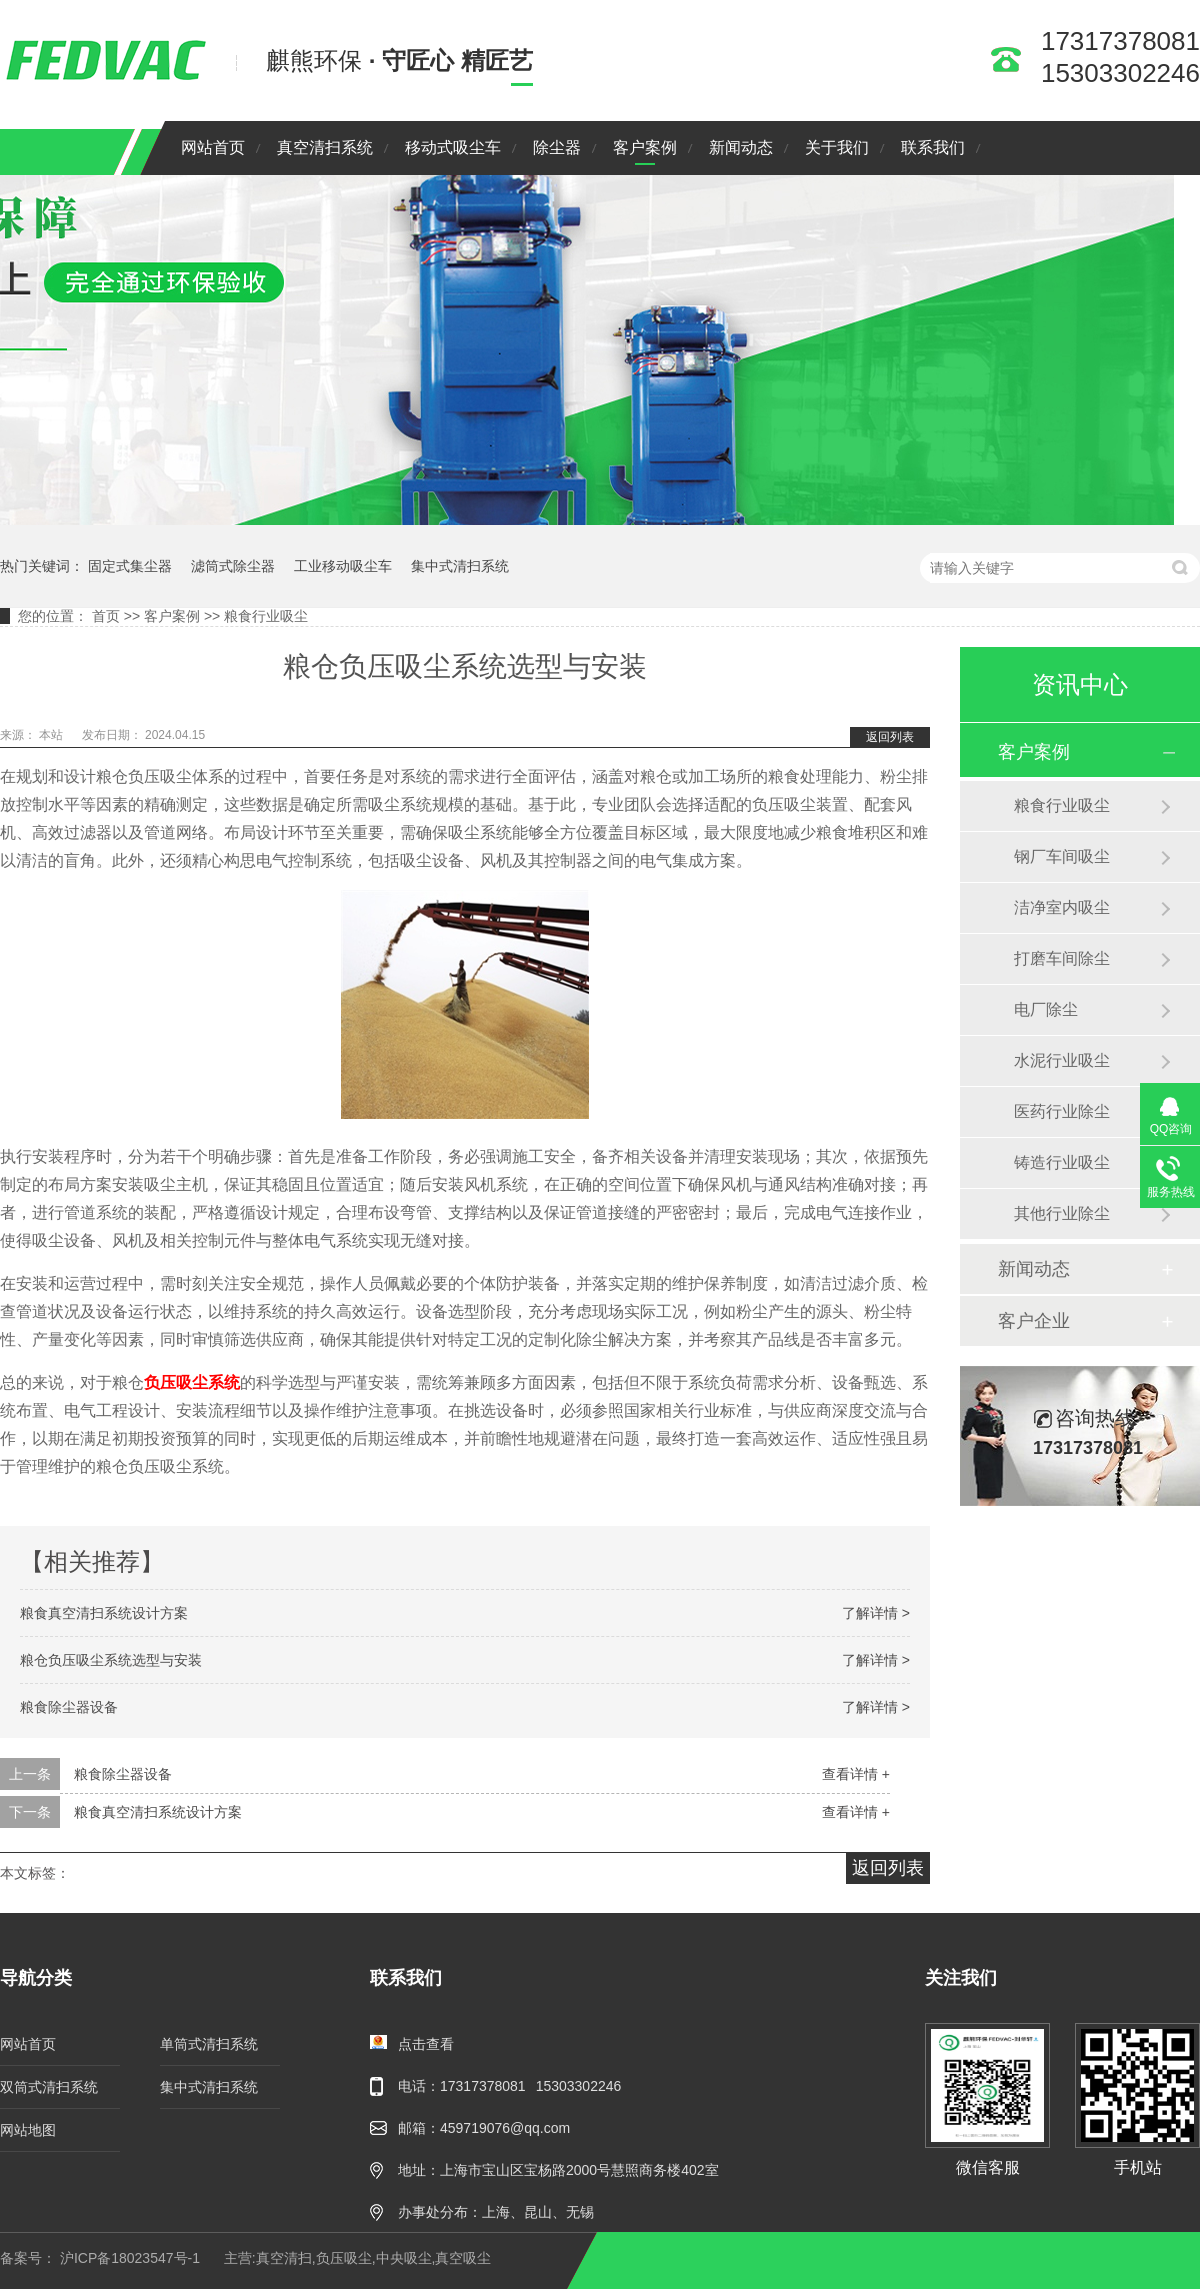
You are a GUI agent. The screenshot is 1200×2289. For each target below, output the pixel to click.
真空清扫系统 (325, 147)
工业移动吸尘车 (343, 566)
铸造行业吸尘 (1062, 1162)
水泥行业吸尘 (1062, 1060)
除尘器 (557, 147)
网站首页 (213, 147)
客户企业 (1034, 1321)
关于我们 (837, 147)
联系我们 (933, 147)
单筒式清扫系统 (209, 2044)
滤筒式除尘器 (233, 566)
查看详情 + (856, 1774)
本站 (52, 735)
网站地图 (28, 2130)
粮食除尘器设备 (69, 1707)
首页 (106, 616)
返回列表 (890, 737)
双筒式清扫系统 (49, 2087)
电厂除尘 (1046, 1009)
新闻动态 (741, 147)
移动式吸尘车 (453, 147)
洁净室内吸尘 (1062, 907)
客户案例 (645, 147)
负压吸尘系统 (192, 1382)
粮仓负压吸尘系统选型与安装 (111, 1660)
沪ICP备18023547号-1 (130, 2258)
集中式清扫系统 (460, 566)
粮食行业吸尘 (266, 616)
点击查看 (426, 2044)
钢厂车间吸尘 (1062, 856)
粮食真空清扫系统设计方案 (104, 1613)
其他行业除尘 (1062, 1213)
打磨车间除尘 (1062, 958)
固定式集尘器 (130, 566)
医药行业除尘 (1062, 1111)
